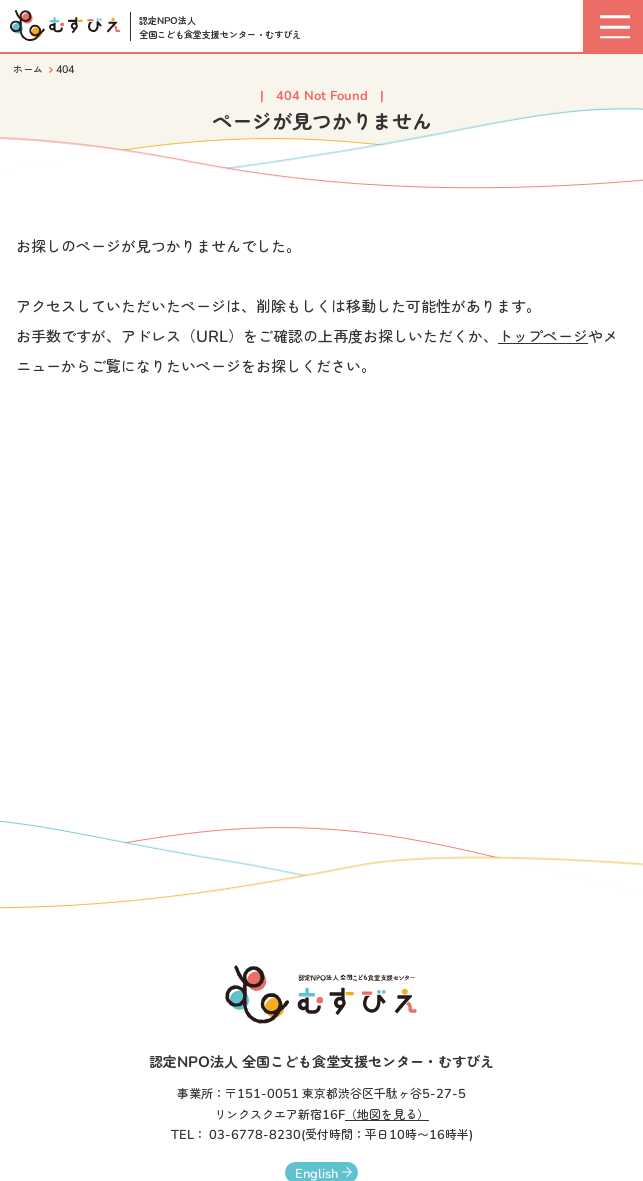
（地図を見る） (387, 1115)
